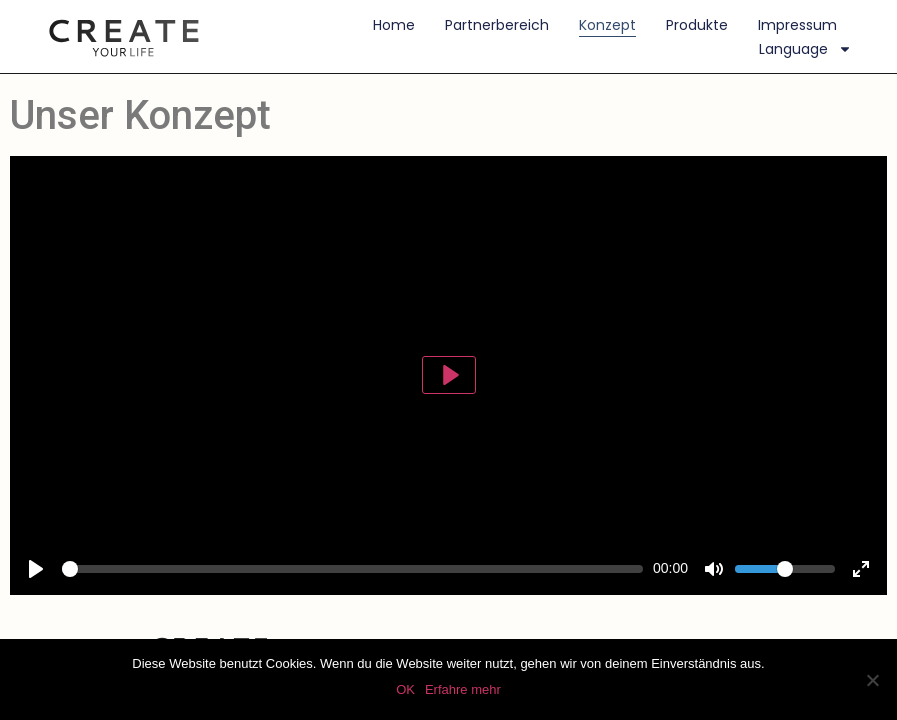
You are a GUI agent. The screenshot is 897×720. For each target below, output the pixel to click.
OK (405, 689)
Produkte (697, 25)
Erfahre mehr (463, 689)
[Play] (449, 375)
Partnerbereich (497, 25)
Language (805, 49)
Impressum (797, 25)
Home (394, 25)
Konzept (607, 25)
